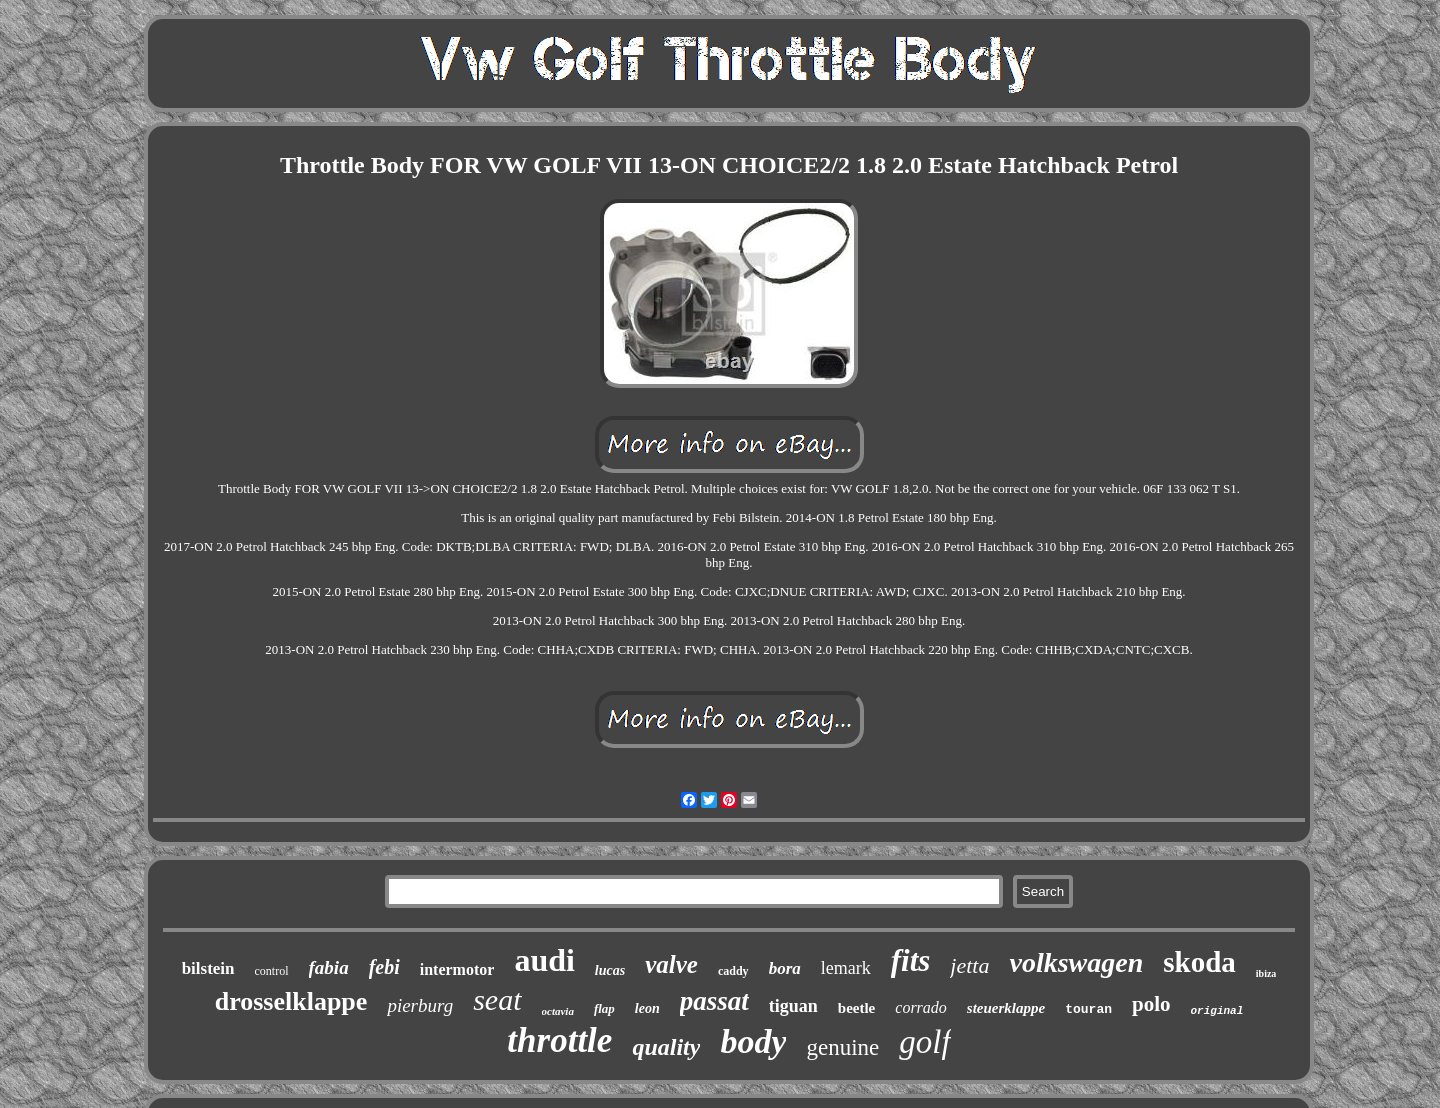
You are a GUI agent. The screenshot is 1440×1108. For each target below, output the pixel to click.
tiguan (793, 1006)
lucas (610, 970)
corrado (921, 1007)
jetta (969, 965)
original (1217, 1011)
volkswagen (1076, 962)
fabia (329, 967)
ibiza (1266, 973)
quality (666, 1047)
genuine (842, 1047)
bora (785, 968)
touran (1088, 1009)
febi (384, 967)
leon (647, 1008)
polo (1151, 1004)
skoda (1199, 962)
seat (497, 999)
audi (544, 960)
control (272, 971)
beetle (856, 1008)
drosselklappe (291, 1001)
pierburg (420, 1005)
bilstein (208, 968)
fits (911, 960)
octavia (558, 1011)
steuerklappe (1006, 1008)
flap (604, 1008)
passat (714, 1001)
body (753, 1041)
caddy (733, 971)
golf (924, 1042)
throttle (559, 1040)
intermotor (457, 969)
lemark (846, 968)
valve (671, 964)
